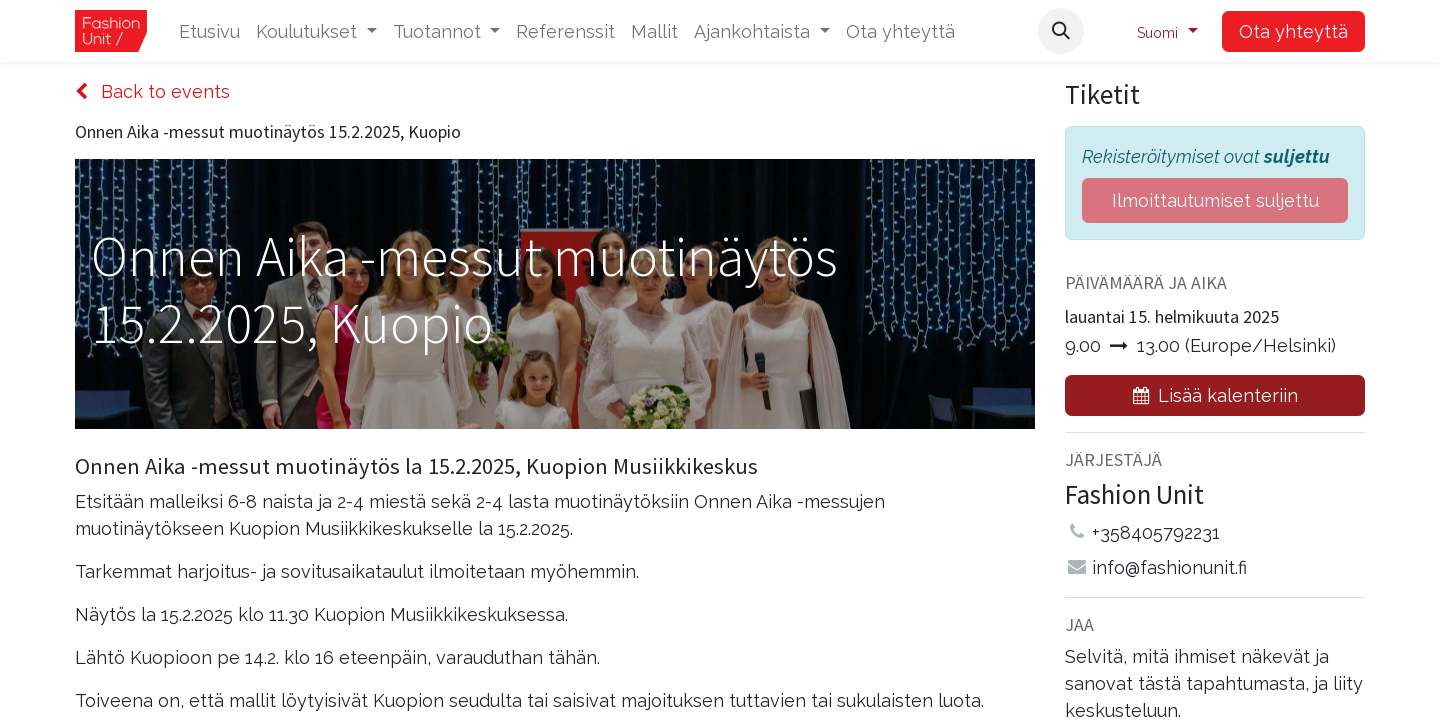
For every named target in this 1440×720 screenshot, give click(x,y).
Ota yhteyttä (1293, 31)
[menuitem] (209, 31)
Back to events (152, 91)
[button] (1061, 31)
